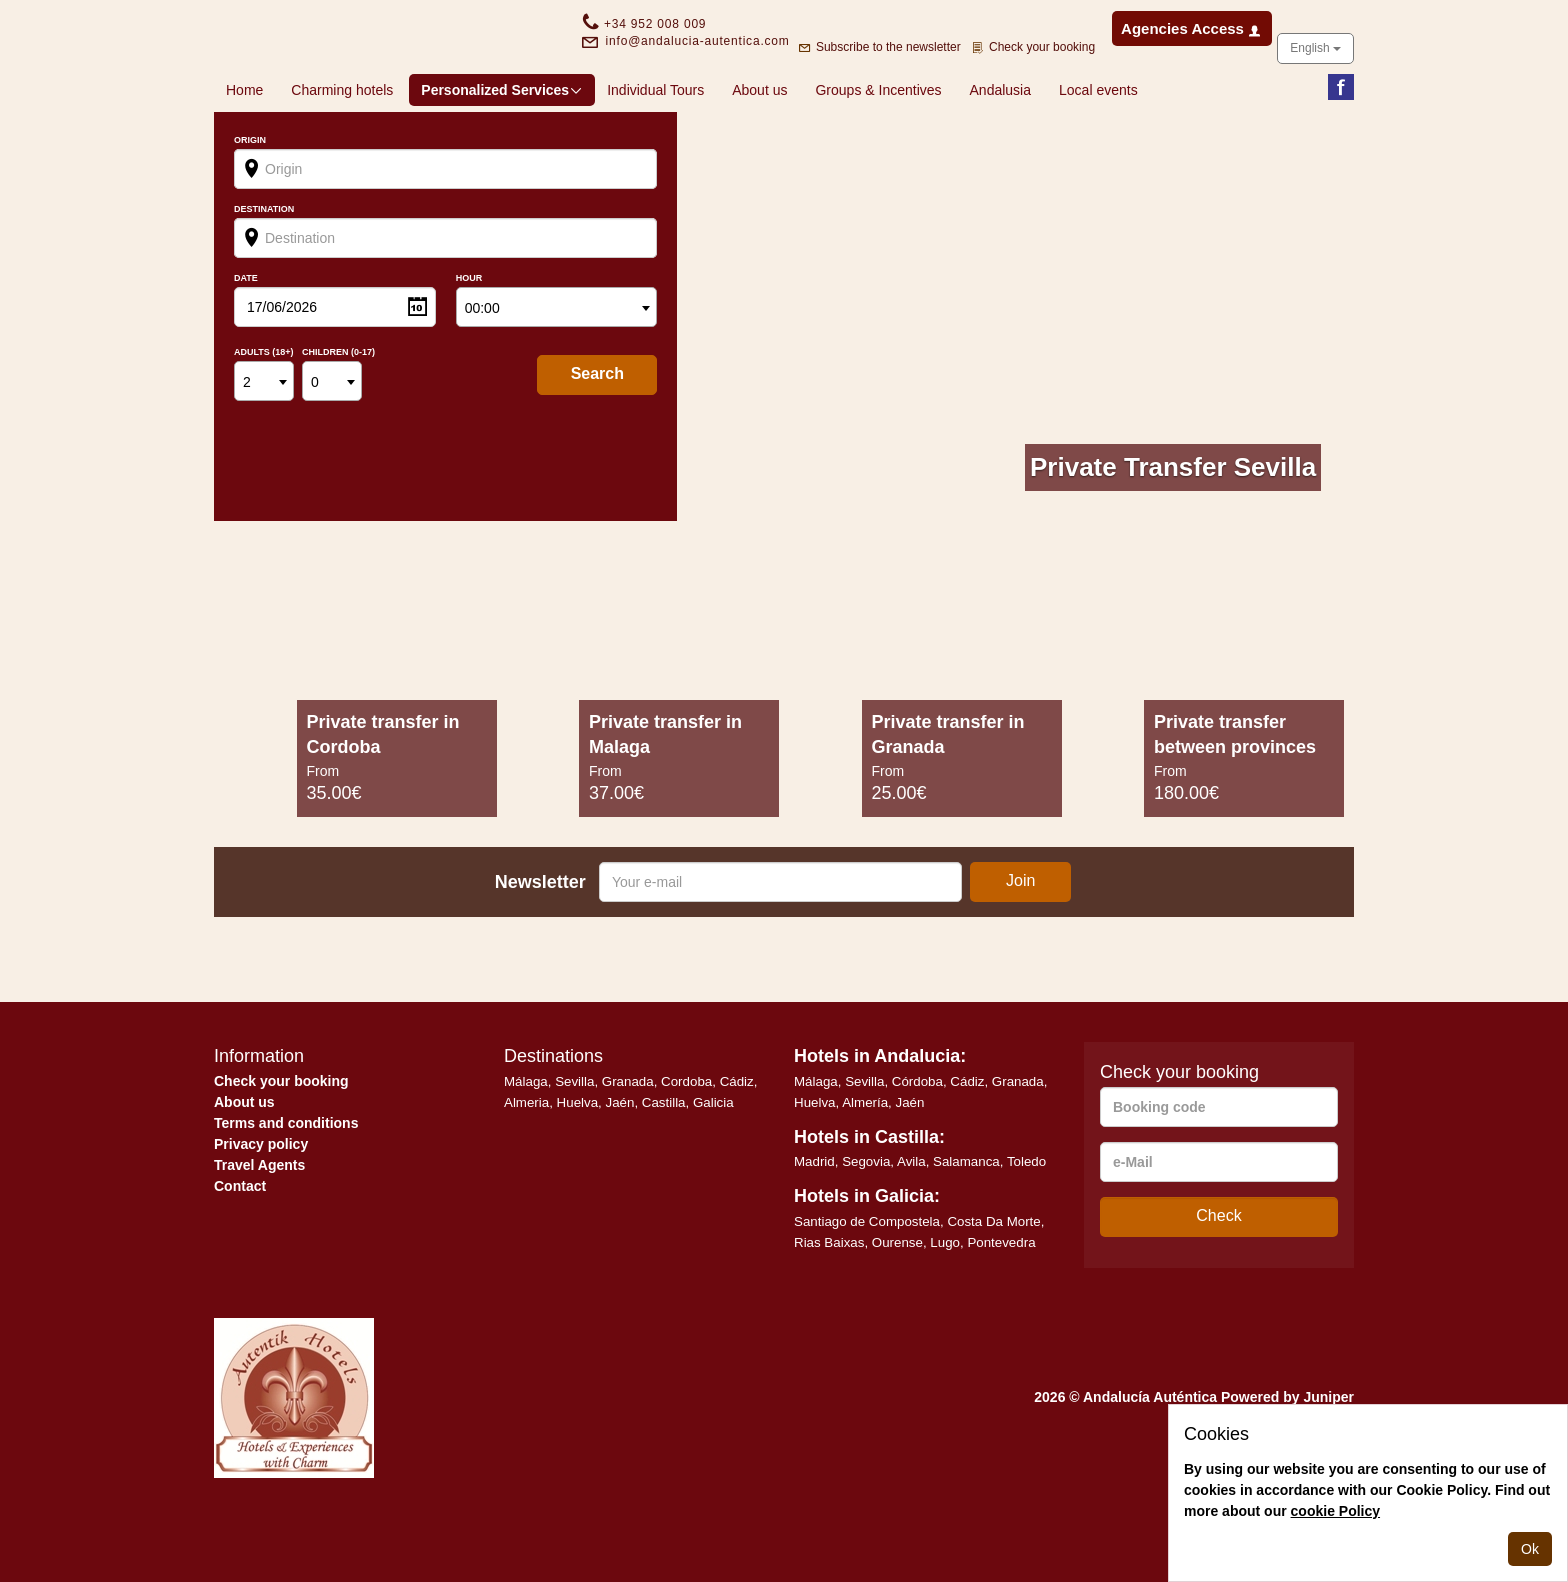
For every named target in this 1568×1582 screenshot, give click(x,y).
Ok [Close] (1530, 1549)
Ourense (897, 1306)
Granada (628, 1145)
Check (1218, 1279)
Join (1020, 944)
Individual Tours (655, 154)
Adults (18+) (264, 416)
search (597, 437)
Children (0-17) (338, 416)
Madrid (814, 1225)
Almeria (526, 1166)
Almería (865, 1166)
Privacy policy (261, 1208)
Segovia (866, 1225)
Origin (250, 204)
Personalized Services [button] (502, 154)
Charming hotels (342, 154)
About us (759, 154)
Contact (240, 1250)
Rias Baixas (829, 1306)
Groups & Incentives (878, 154)
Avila (911, 1225)
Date (246, 342)
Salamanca (966, 1225)
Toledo (1026, 1225)
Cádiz (737, 1145)
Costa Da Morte (993, 1285)
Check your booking (281, 1145)
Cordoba (686, 1145)
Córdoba (917, 1145)
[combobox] (557, 371)
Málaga (526, 1145)
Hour (469, 342)
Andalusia (1001, 154)
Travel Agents (259, 1229)
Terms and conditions (286, 1187)
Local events (1098, 154)
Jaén (620, 1166)
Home (244, 154)
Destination (264, 273)
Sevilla (574, 1145)
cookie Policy (1335, 1511)
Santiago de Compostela (867, 1285)
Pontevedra (1001, 1306)
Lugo (945, 1306)
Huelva (578, 1166)
